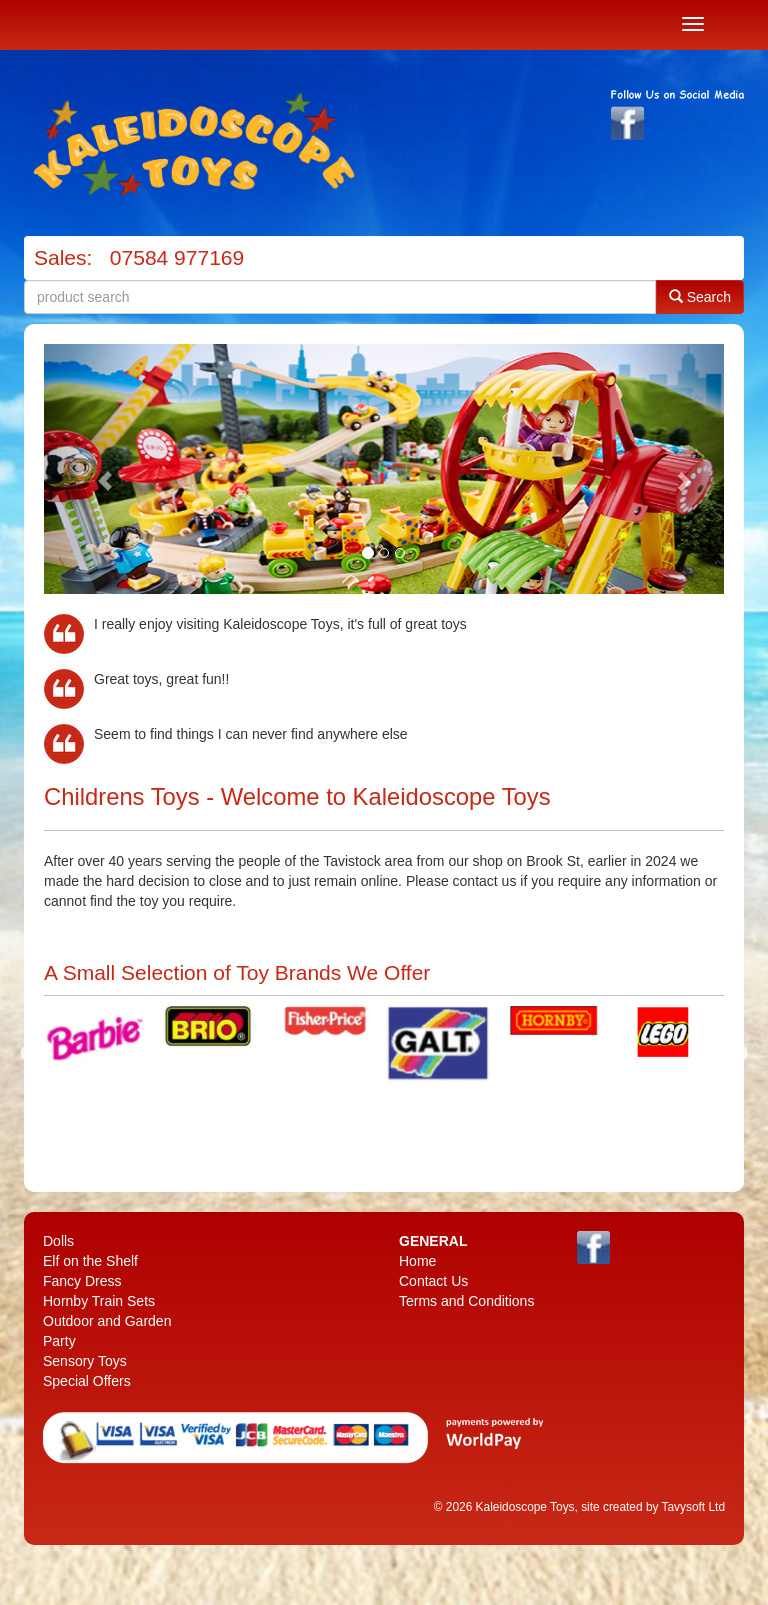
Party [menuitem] (59, 1341)
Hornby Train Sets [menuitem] (99, 1301)
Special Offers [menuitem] (87, 1381)
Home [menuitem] (417, 1261)
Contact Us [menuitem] (433, 1281)
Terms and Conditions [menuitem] (466, 1301)
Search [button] (700, 296)
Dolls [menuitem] (58, 1241)
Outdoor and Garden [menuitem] (107, 1321)
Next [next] (739, 1054)
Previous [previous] (29, 1054)
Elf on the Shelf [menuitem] (90, 1261)
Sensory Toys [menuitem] (85, 1361)
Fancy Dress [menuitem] (82, 1281)
